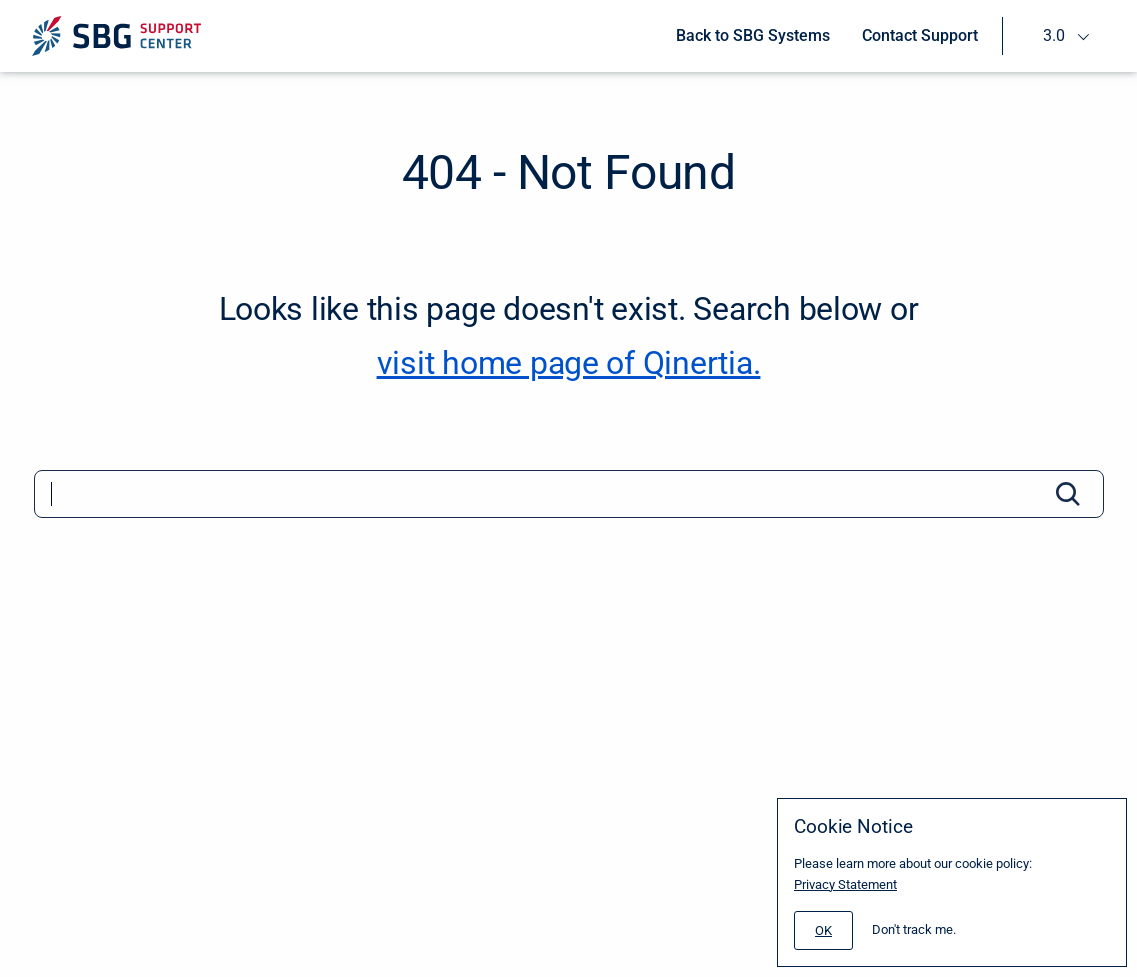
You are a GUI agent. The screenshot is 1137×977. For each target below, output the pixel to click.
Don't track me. (914, 929)
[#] (823, 930)
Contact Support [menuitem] (920, 35)
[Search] (569, 494)
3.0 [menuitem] (1054, 35)
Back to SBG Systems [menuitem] (753, 35)
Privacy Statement (845, 884)
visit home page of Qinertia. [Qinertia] (569, 363)
